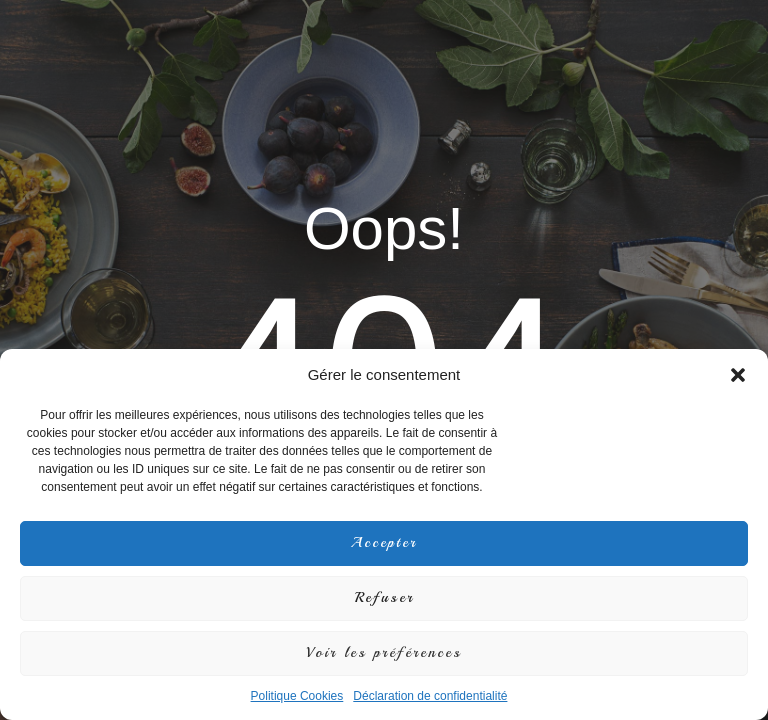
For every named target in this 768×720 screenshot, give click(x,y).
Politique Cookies (297, 696)
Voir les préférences (384, 652)
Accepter (384, 542)
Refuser (384, 597)
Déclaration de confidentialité (430, 696)
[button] (738, 375)
